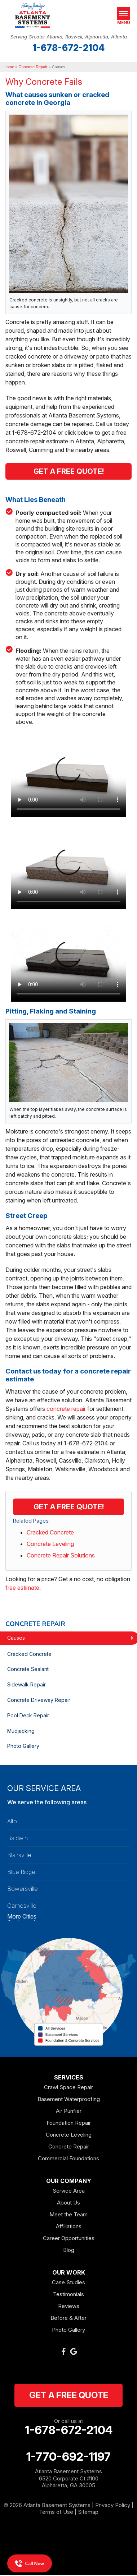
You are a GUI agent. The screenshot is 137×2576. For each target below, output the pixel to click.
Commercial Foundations (68, 2158)
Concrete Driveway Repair (38, 1700)
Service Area (69, 2190)
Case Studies (68, 2282)
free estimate (22, 1587)
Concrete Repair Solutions (61, 1555)
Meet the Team (68, 2214)
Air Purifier (68, 2111)
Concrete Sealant (28, 1669)
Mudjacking (21, 1731)
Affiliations (68, 2226)
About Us (68, 2202)
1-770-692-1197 (68, 2456)
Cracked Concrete (50, 1532)
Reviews (68, 2306)
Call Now (29, 2563)
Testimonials (68, 2294)
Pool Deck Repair (28, 1715)
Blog (68, 2250)
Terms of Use (56, 2511)
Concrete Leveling (50, 1543)
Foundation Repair (69, 2122)
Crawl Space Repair (68, 2087)
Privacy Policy (112, 2505)
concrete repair (66, 1408)
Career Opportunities (68, 2238)
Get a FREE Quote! (69, 1506)
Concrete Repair (35, 1624)
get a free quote (68, 2395)
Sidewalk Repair (26, 1684)
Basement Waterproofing (68, 2099)
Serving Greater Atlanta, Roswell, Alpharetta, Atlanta (68, 37)
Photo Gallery (23, 1746)
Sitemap (88, 2511)
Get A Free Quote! (69, 471)
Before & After (68, 2317)
